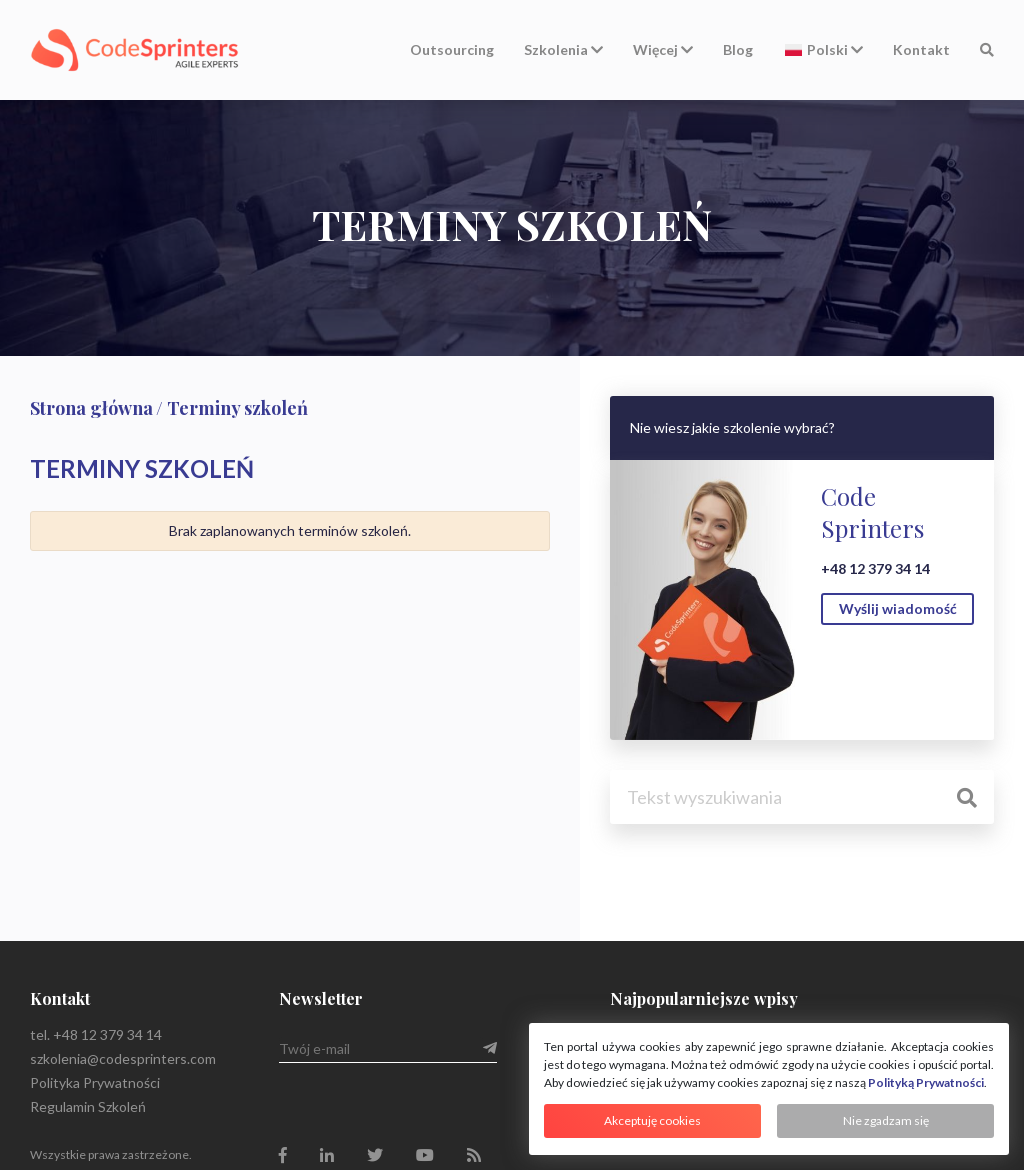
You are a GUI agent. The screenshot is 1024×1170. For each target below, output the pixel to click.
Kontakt (921, 49)
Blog (738, 49)
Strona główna (91, 408)
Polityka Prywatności (95, 1082)
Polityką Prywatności (926, 1082)
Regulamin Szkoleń (88, 1106)
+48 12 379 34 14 (875, 568)
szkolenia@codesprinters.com (123, 1058)
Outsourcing (452, 49)
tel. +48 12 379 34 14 (96, 1034)
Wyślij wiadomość (898, 608)
